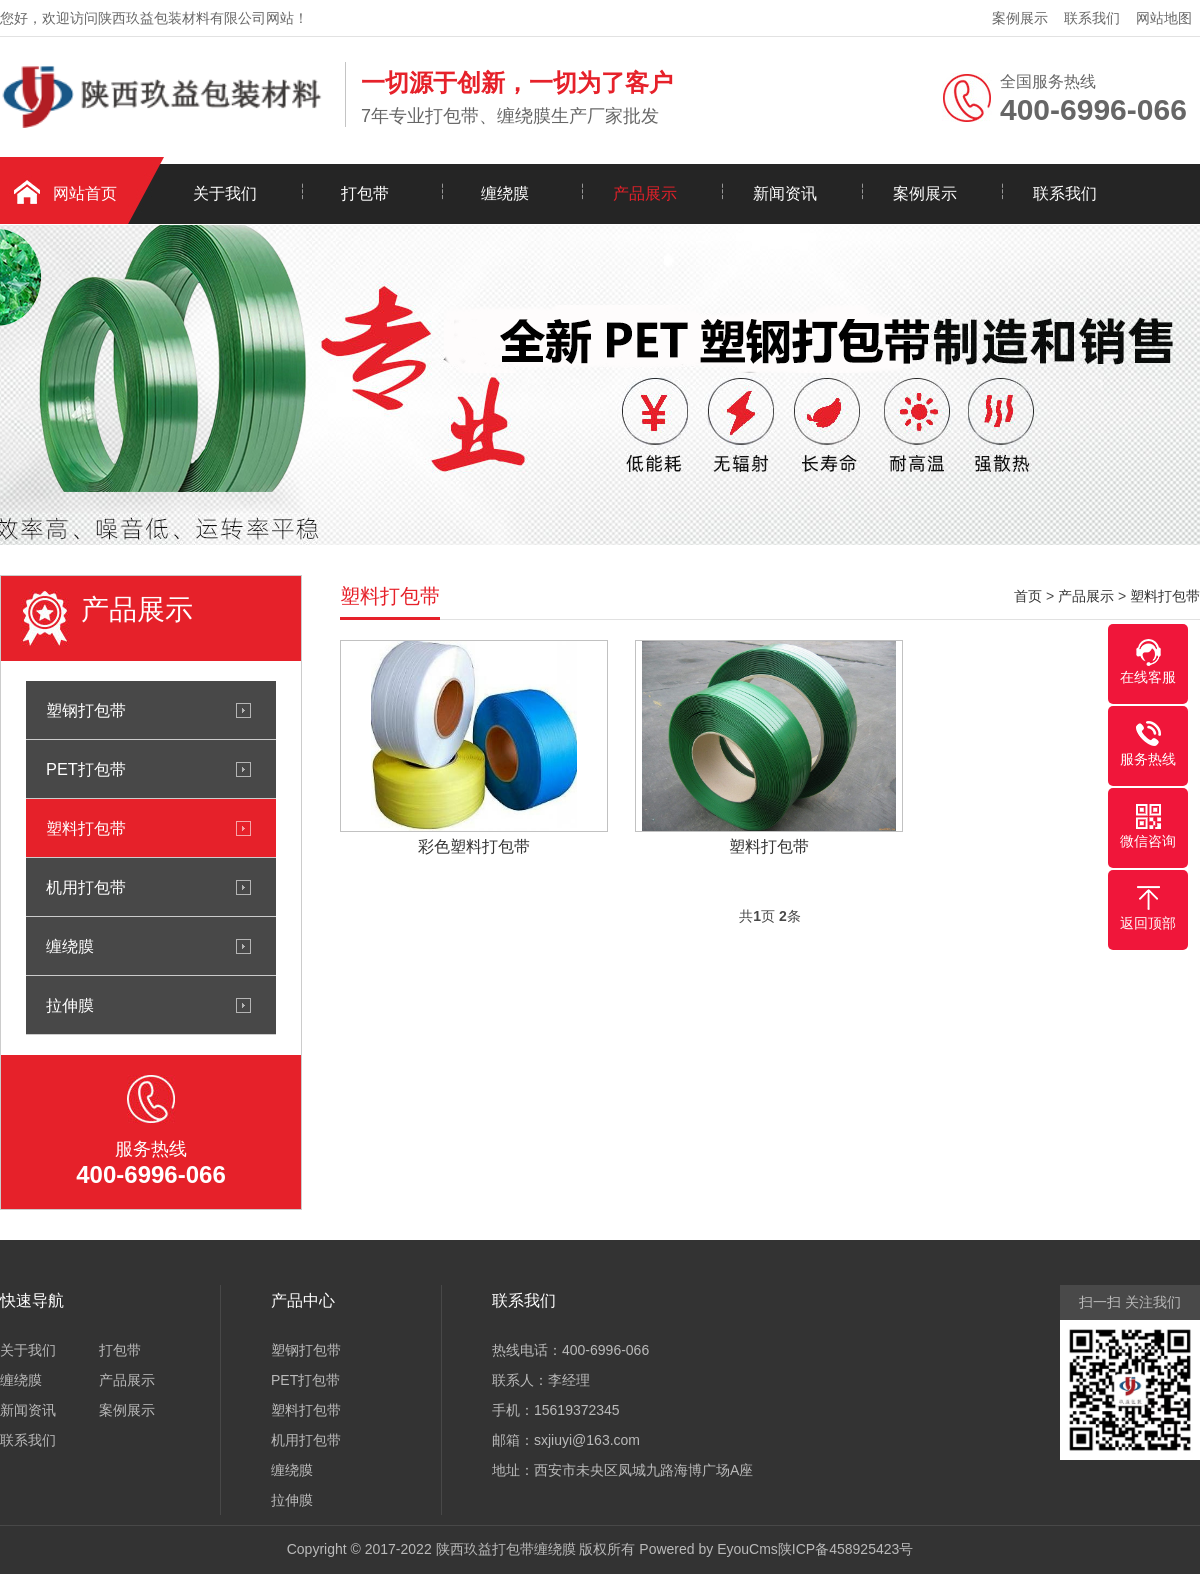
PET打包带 (86, 769)
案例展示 (1020, 18)
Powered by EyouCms (706, 1549)
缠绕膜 (505, 193)
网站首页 (85, 193)
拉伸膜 (70, 1005)
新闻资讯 (785, 193)
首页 (1028, 596)
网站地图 (1164, 18)
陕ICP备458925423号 (845, 1549)
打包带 (365, 193)
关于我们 (225, 193)
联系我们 (1092, 18)
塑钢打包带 (86, 710)
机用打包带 (86, 887)
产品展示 (645, 193)
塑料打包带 (86, 828)
